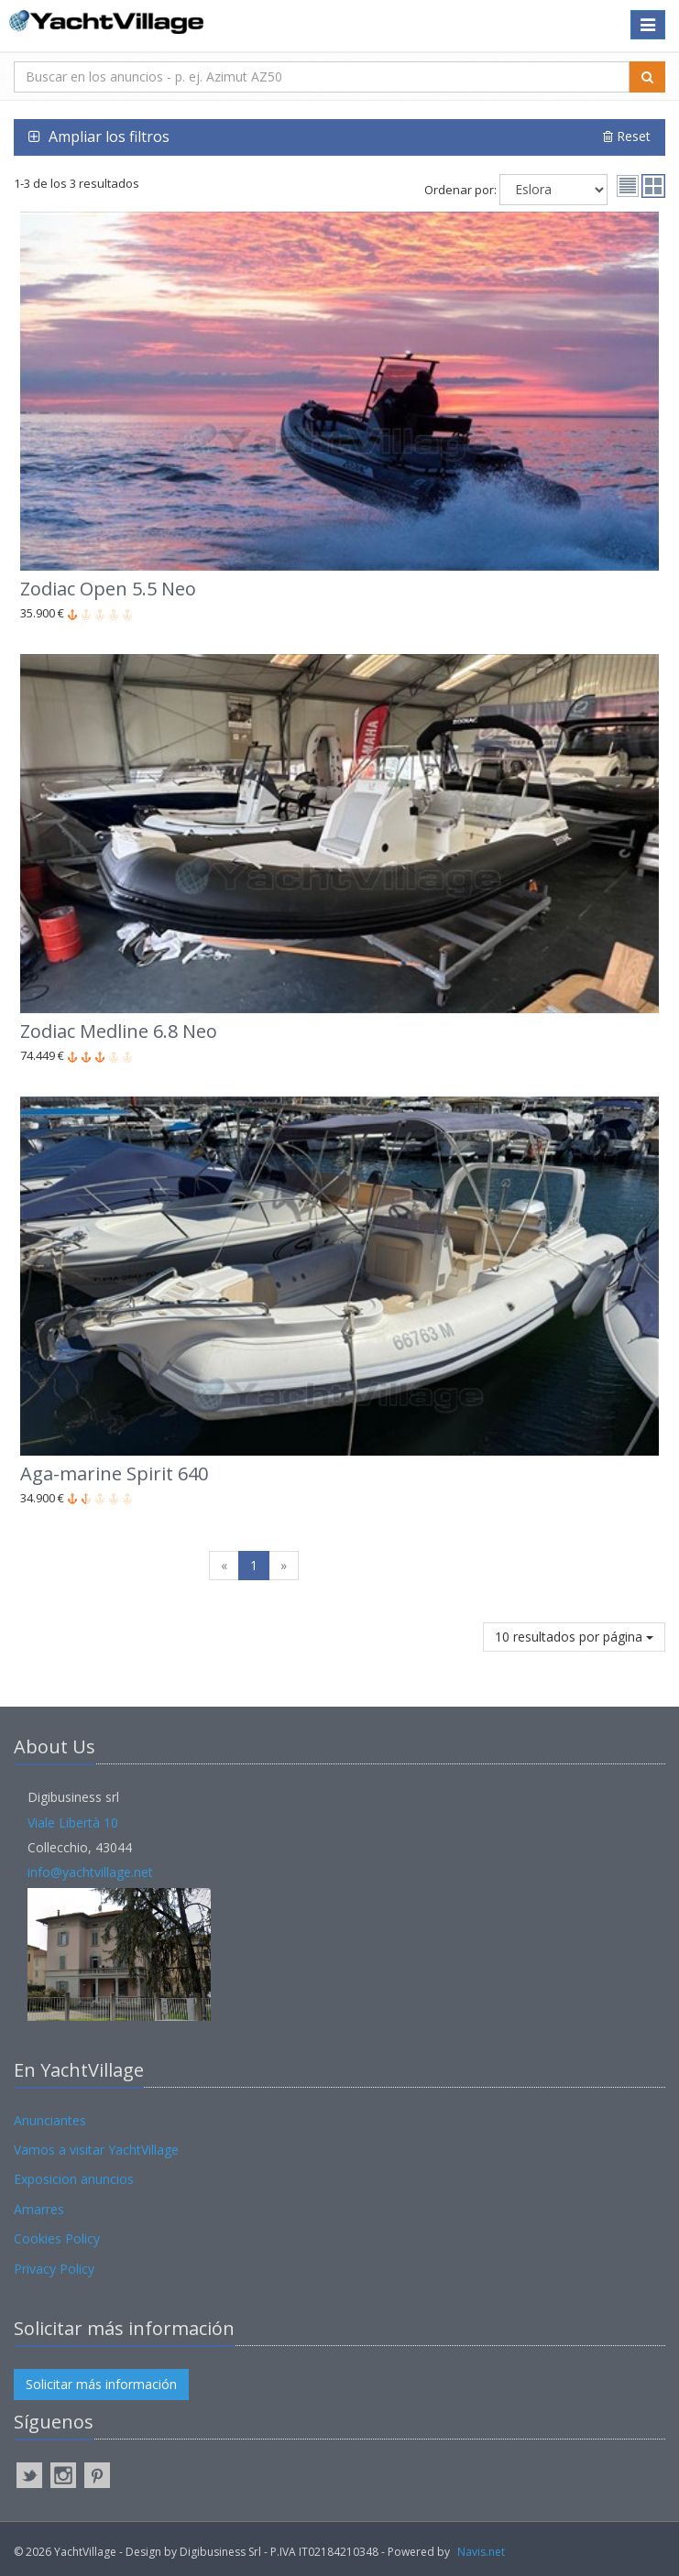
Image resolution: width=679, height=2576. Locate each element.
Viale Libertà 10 (72, 1822)
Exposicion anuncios (74, 2179)
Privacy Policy (54, 2268)
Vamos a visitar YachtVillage (96, 2149)
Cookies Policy (57, 2238)
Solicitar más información (101, 2384)
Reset (627, 136)
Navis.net (481, 2552)
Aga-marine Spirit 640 (114, 1473)
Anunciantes (50, 2120)
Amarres (39, 2209)
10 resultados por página (574, 1636)
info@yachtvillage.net (90, 1872)
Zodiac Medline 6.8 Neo (118, 1031)
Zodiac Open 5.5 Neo (108, 588)
